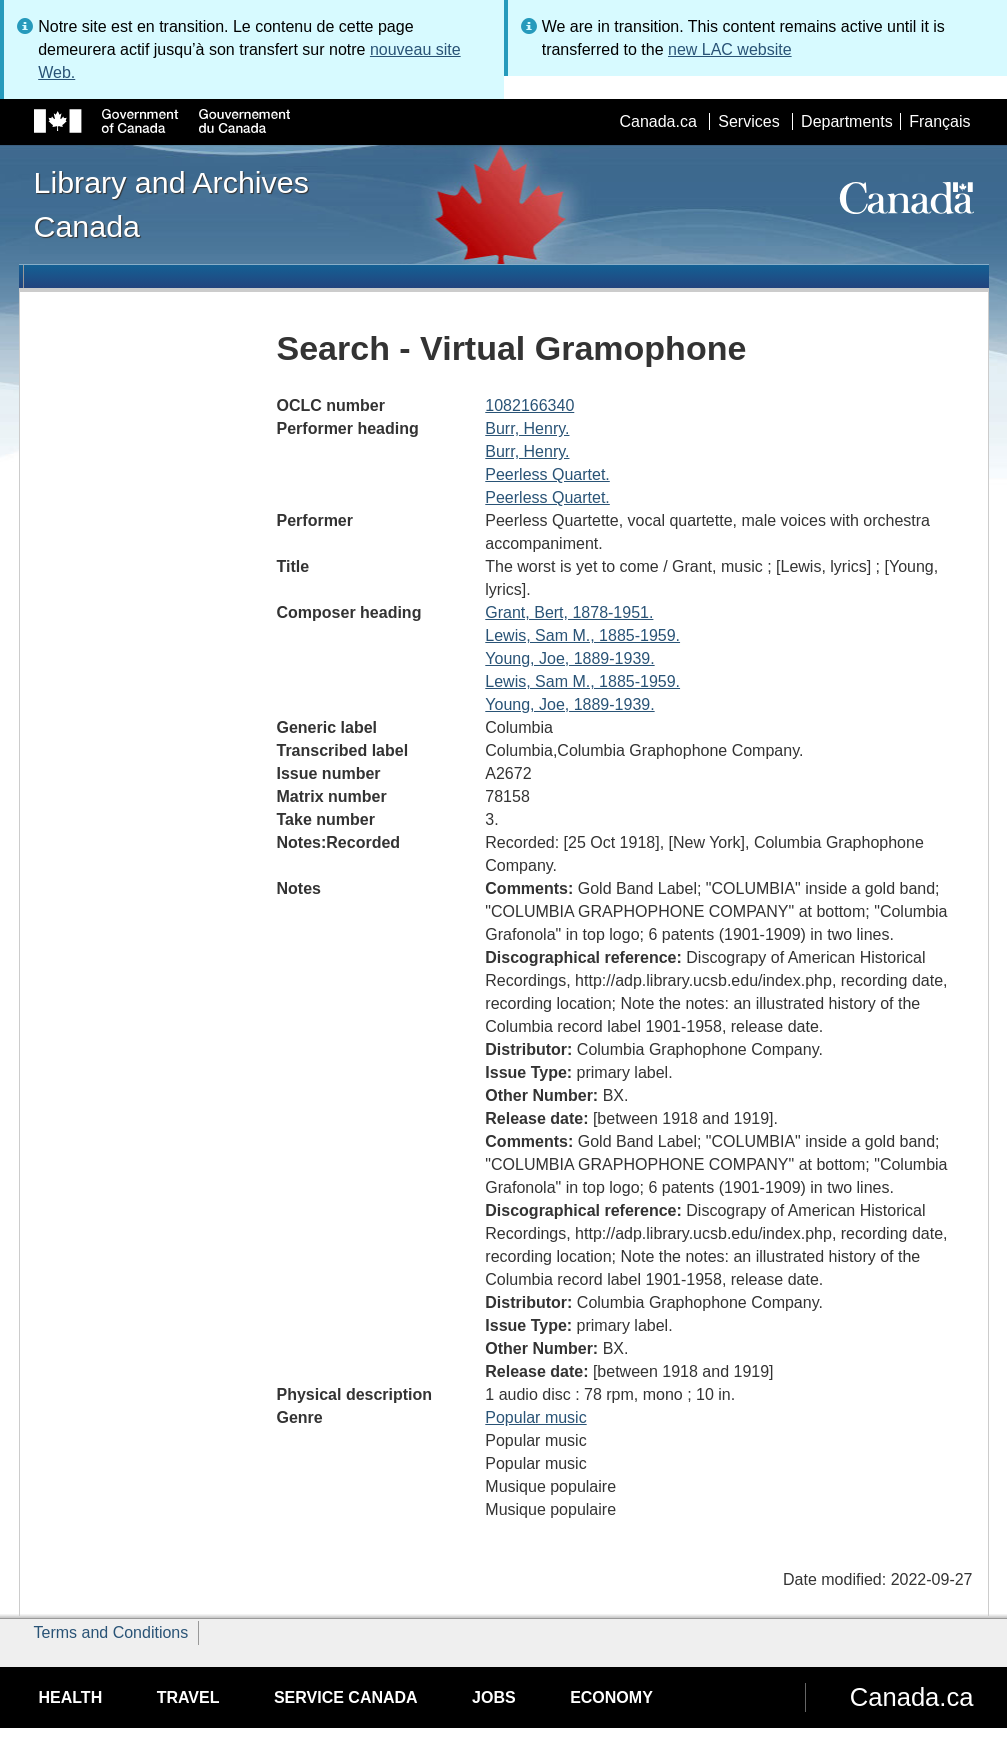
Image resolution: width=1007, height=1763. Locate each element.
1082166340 (529, 405)
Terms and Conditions (111, 1632)
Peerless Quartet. (547, 474)
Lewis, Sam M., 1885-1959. (582, 635)
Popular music (535, 1417)
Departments (847, 121)
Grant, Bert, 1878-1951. (569, 612)
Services (748, 121)
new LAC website (730, 49)
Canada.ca (657, 121)
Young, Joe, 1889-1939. (569, 658)
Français (939, 121)
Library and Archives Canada (171, 204)
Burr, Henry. (527, 428)
